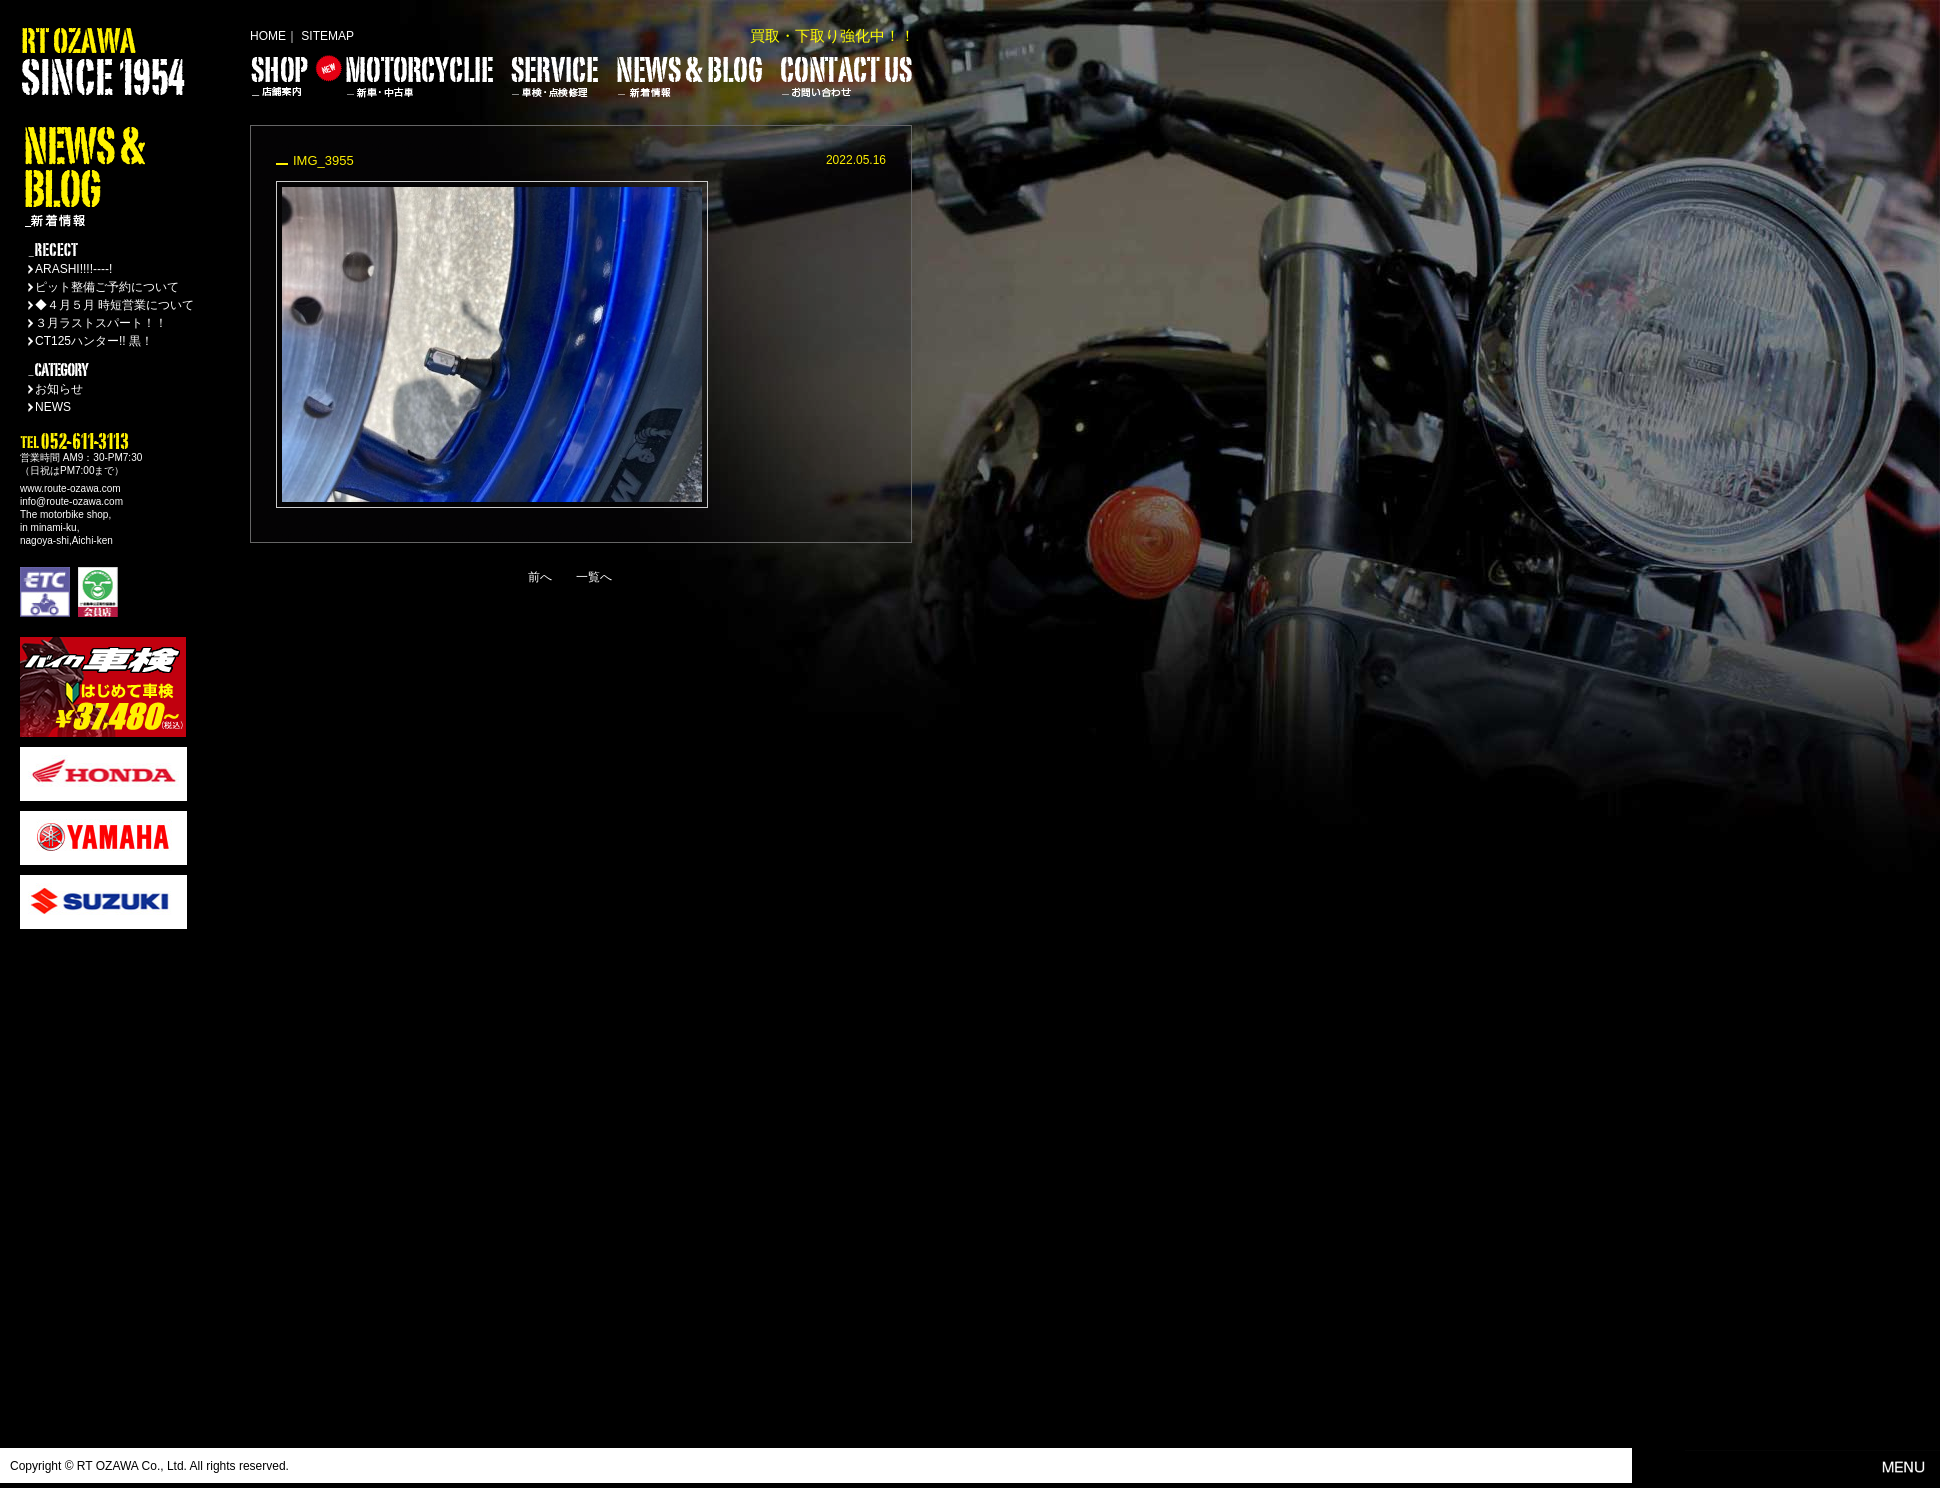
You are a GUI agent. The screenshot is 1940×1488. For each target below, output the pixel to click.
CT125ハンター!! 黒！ (94, 341)
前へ (540, 577)
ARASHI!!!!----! (73, 269)
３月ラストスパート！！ (101, 323)
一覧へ (594, 577)
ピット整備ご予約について (107, 287)
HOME (268, 36)
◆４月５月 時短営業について (114, 305)
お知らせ (59, 389)
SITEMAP (327, 36)
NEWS (53, 407)
